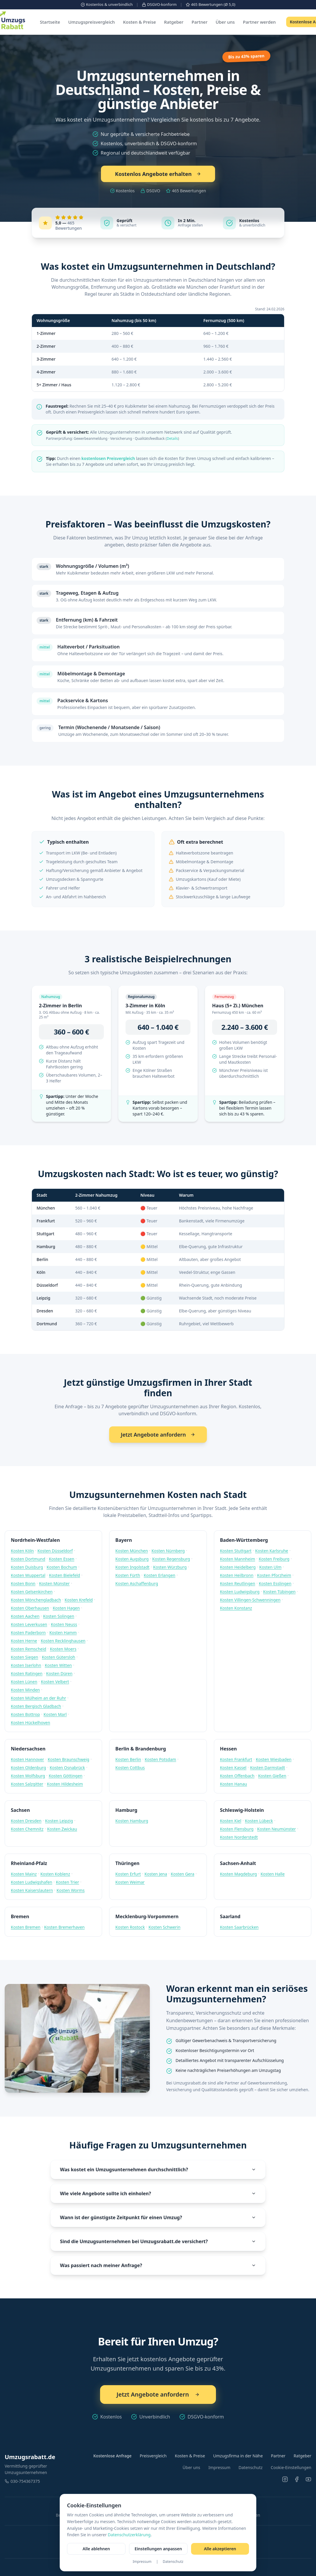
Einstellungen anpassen (158, 2548)
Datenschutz (173, 2561)
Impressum (142, 2561)
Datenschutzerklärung (129, 2534)
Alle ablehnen (96, 2548)
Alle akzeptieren (220, 2548)
